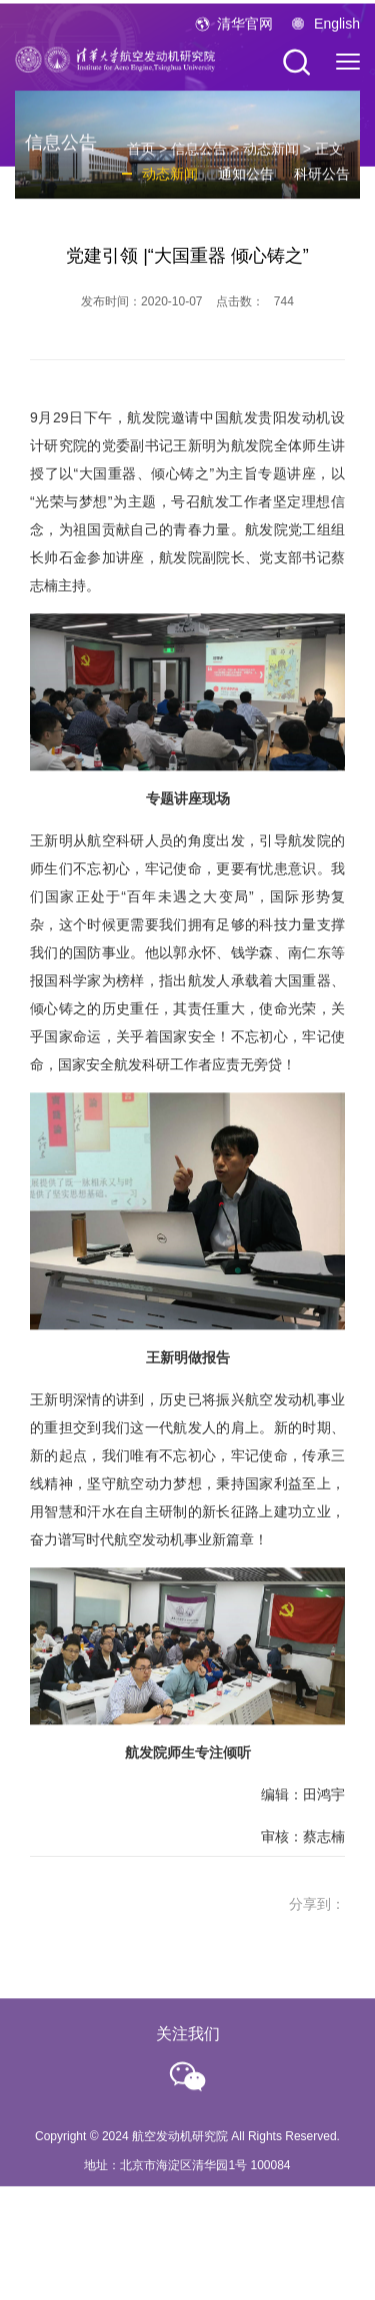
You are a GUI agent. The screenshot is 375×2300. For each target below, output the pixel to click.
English (337, 28)
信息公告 (199, 157)
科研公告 (322, 182)
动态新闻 (271, 157)
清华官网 (245, 28)
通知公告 (246, 182)
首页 (141, 157)
